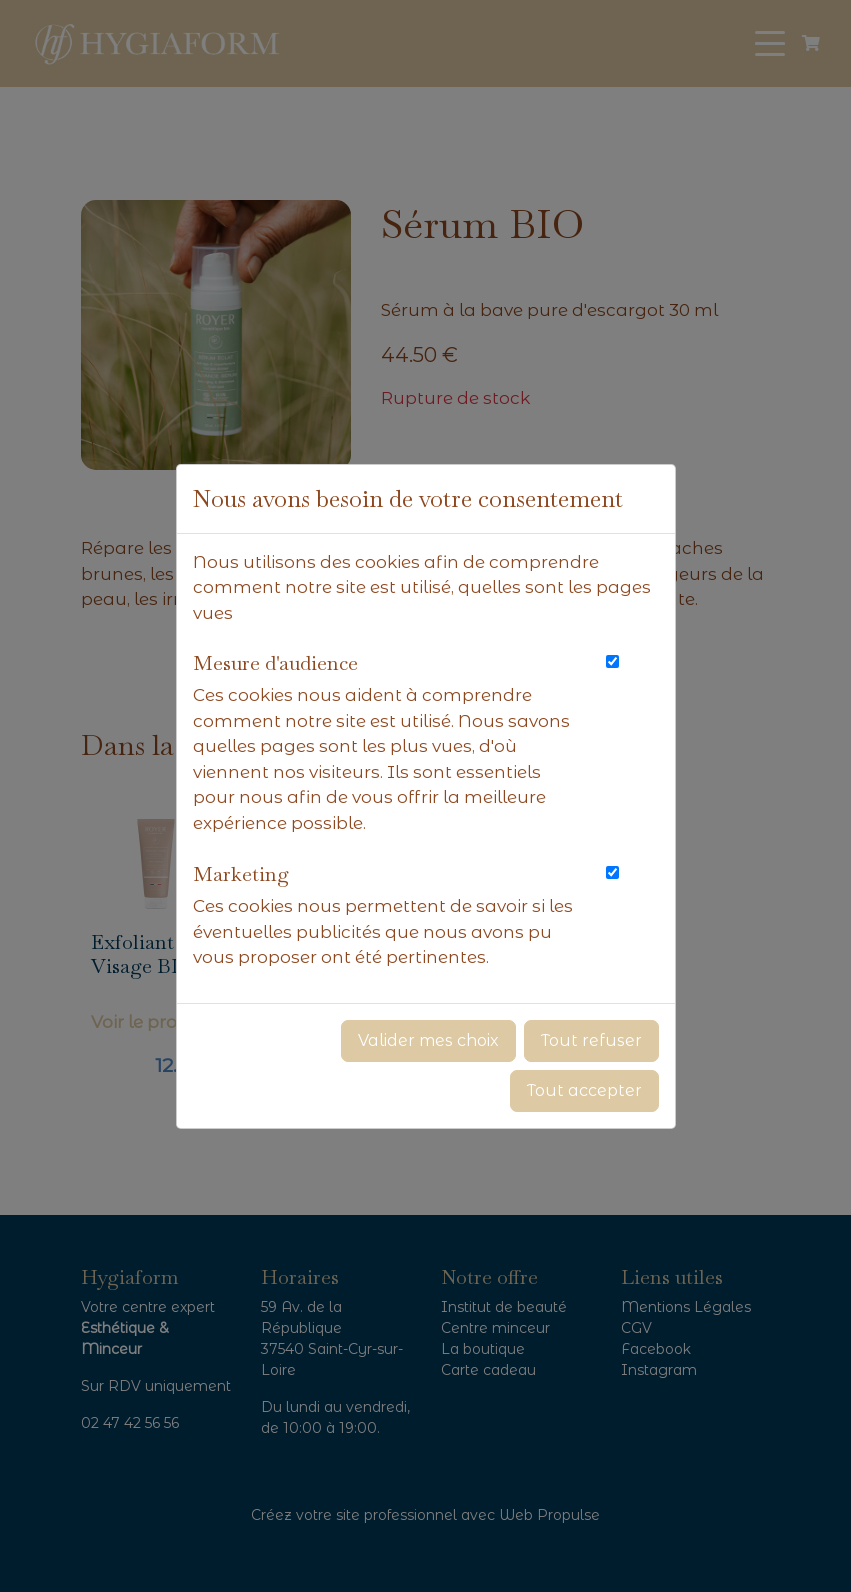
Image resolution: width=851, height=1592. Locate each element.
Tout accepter (584, 1090)
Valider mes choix (428, 1040)
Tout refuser (591, 1040)
